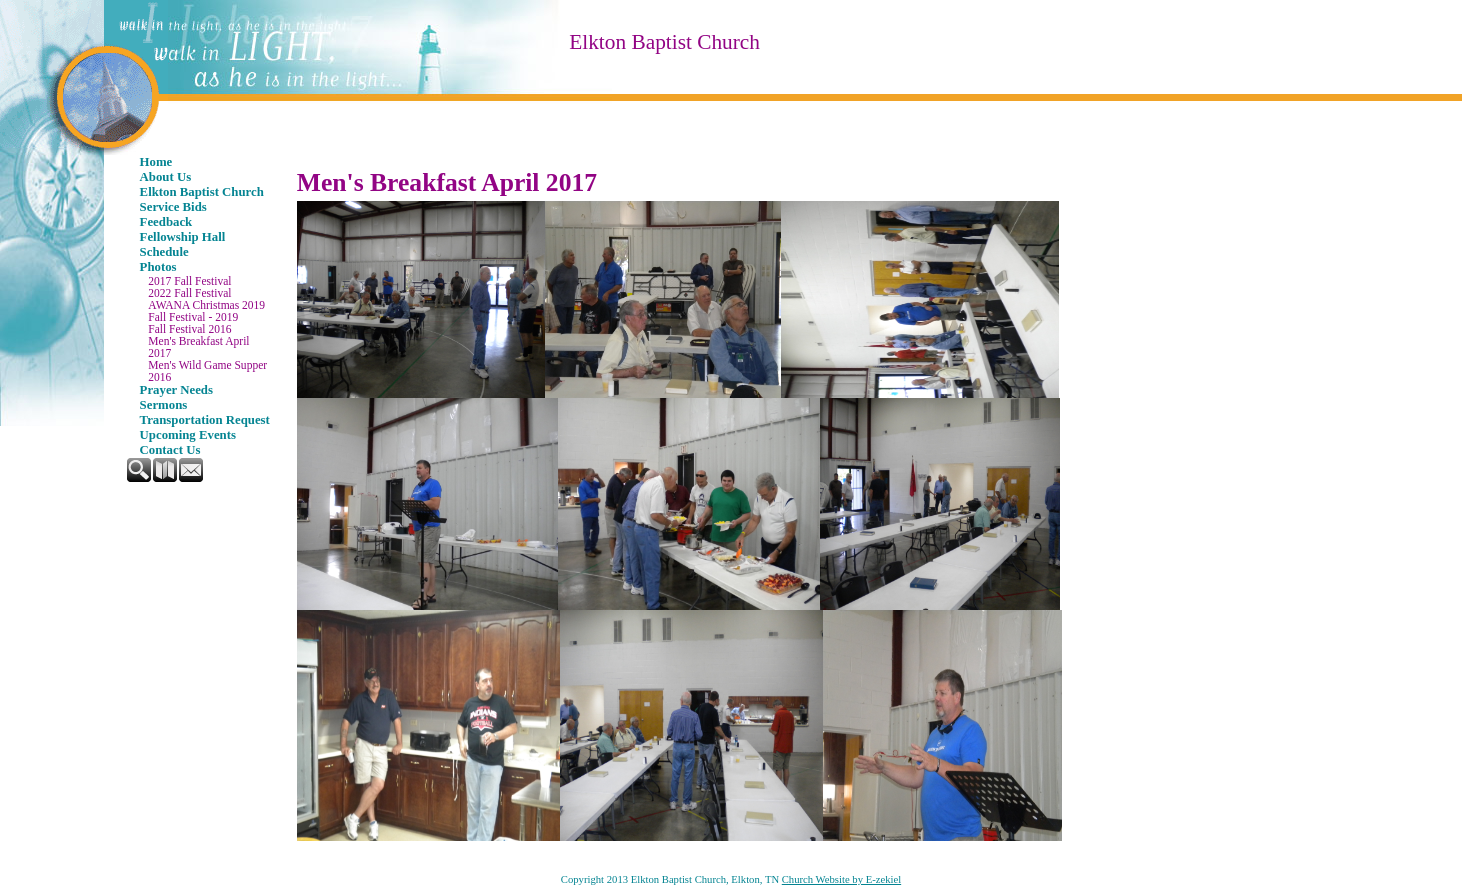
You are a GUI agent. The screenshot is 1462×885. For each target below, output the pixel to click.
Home (156, 162)
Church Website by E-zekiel (841, 879)
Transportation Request (205, 420)
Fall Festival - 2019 (193, 317)
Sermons (164, 405)
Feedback (166, 222)
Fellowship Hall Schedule (183, 244)
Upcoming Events (188, 435)
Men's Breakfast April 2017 (198, 347)
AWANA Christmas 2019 (206, 305)
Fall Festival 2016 (189, 329)
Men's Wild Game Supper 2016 (207, 371)
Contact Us (170, 450)
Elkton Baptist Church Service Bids (202, 199)
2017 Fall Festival (189, 281)
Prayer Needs (176, 390)
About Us (166, 177)
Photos (158, 267)
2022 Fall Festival (189, 293)
